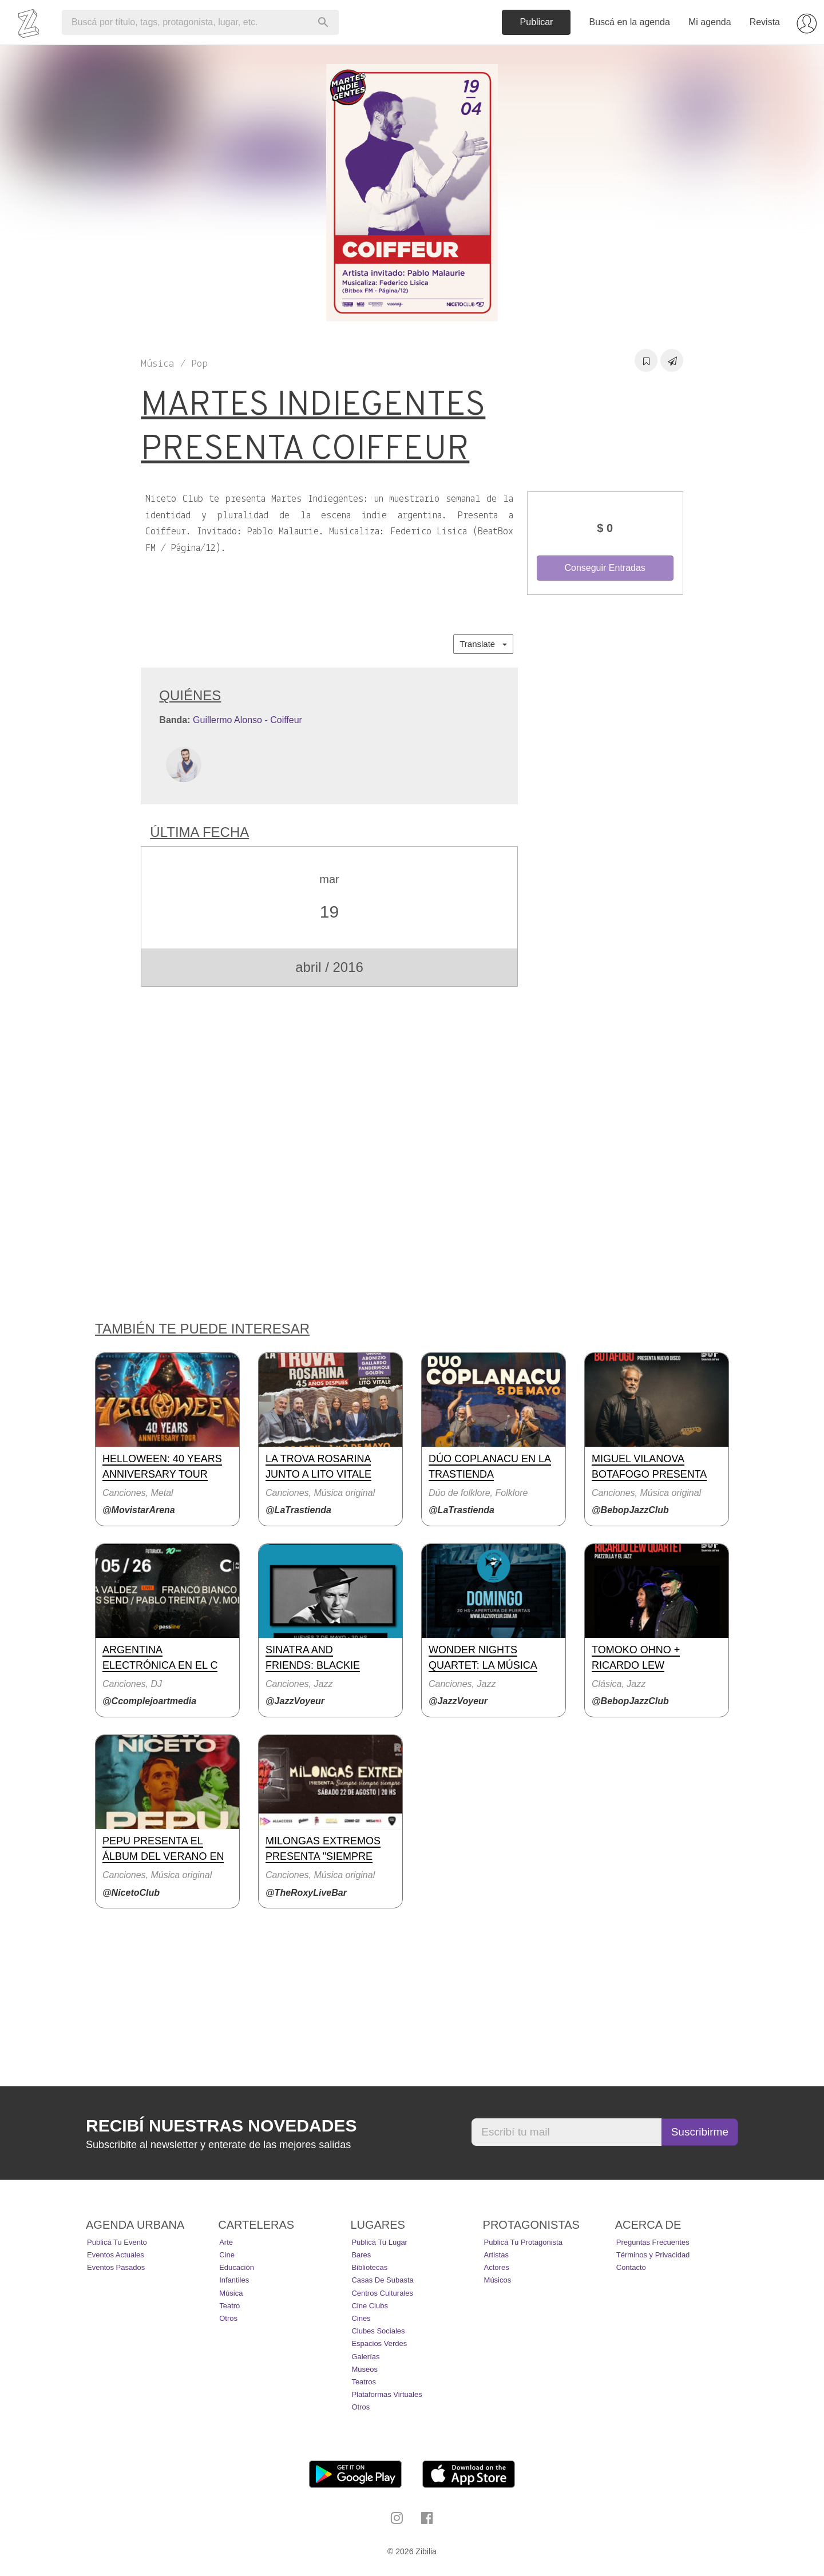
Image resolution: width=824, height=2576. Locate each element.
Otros (228, 2318)
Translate (482, 644)
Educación (236, 2267)
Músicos (498, 2280)
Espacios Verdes (379, 2343)
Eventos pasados (116, 2267)
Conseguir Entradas (604, 568)
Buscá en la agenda (629, 22)
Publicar (536, 22)
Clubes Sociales (378, 2331)
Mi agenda (709, 22)
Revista (765, 22)
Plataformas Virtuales (386, 2394)
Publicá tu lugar (379, 2242)
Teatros (363, 2381)
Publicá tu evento (117, 2242)
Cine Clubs (369, 2305)
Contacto (631, 2267)
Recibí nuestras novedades (221, 2125)
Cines (360, 2318)
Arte (226, 2242)
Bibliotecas (369, 2267)
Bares (361, 2254)
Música (231, 2293)
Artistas (496, 2254)
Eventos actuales (115, 2254)
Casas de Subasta (382, 2280)
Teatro (229, 2305)
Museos (364, 2369)
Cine (227, 2254)
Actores (496, 2267)
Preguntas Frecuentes (653, 2242)
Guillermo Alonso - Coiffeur (247, 720)
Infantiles (234, 2280)
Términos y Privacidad (653, 2254)
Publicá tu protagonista (523, 2242)
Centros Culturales (382, 2293)
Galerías (365, 2356)
